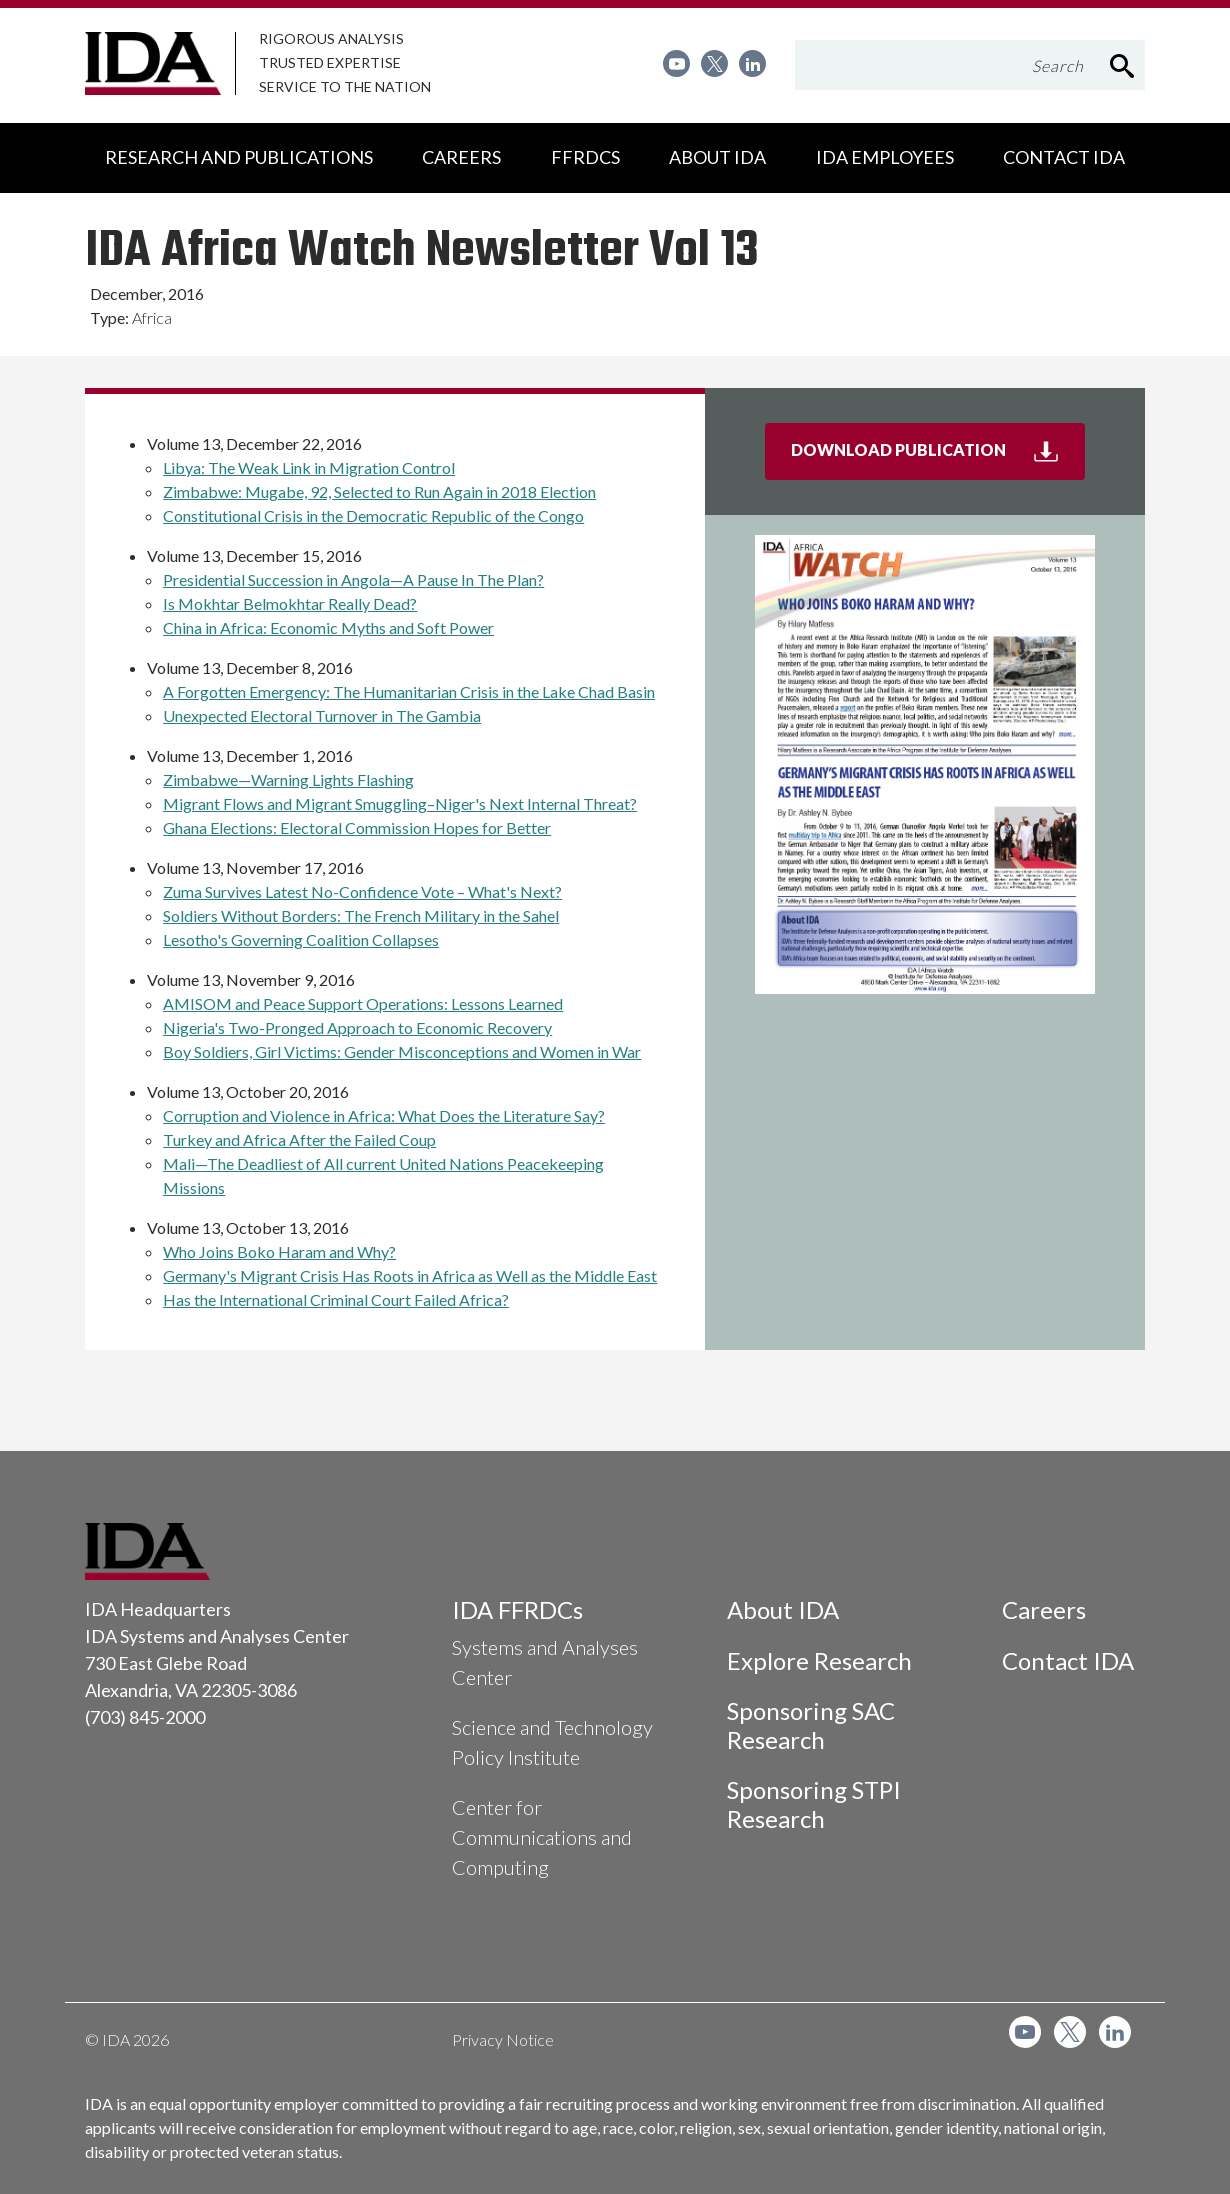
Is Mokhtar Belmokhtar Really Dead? (290, 603)
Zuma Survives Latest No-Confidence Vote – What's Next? (362, 891)
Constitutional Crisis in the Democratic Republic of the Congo (373, 515)
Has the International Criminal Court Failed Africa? (336, 1299)
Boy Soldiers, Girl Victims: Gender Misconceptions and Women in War (402, 1051)
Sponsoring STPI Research (814, 1804)
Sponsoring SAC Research (811, 1725)
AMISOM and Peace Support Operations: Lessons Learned (363, 1003)
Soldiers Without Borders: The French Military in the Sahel (361, 915)
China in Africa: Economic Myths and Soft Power (328, 627)
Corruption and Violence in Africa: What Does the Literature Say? (384, 1115)
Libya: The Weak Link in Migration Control (309, 467)
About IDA (783, 1609)
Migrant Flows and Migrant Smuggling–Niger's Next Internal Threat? (400, 803)
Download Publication (938, 458)
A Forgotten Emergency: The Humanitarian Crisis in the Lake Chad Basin (409, 691)
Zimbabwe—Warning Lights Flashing (288, 779)
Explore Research (819, 1660)
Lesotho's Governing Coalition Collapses (301, 939)
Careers (1044, 1609)
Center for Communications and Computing (542, 1837)
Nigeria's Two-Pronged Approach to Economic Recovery (357, 1027)
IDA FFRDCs (517, 1609)
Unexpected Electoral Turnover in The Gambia (322, 715)
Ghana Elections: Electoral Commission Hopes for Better (357, 827)
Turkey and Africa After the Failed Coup (299, 1139)
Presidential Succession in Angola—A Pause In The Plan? (353, 579)
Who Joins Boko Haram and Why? (279, 1251)
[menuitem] (676, 63)
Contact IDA (1068, 1660)
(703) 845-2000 (145, 1717)
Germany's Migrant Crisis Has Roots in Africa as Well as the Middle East (410, 1275)
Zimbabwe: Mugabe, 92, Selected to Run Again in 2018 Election (379, 491)
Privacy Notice (503, 2039)
